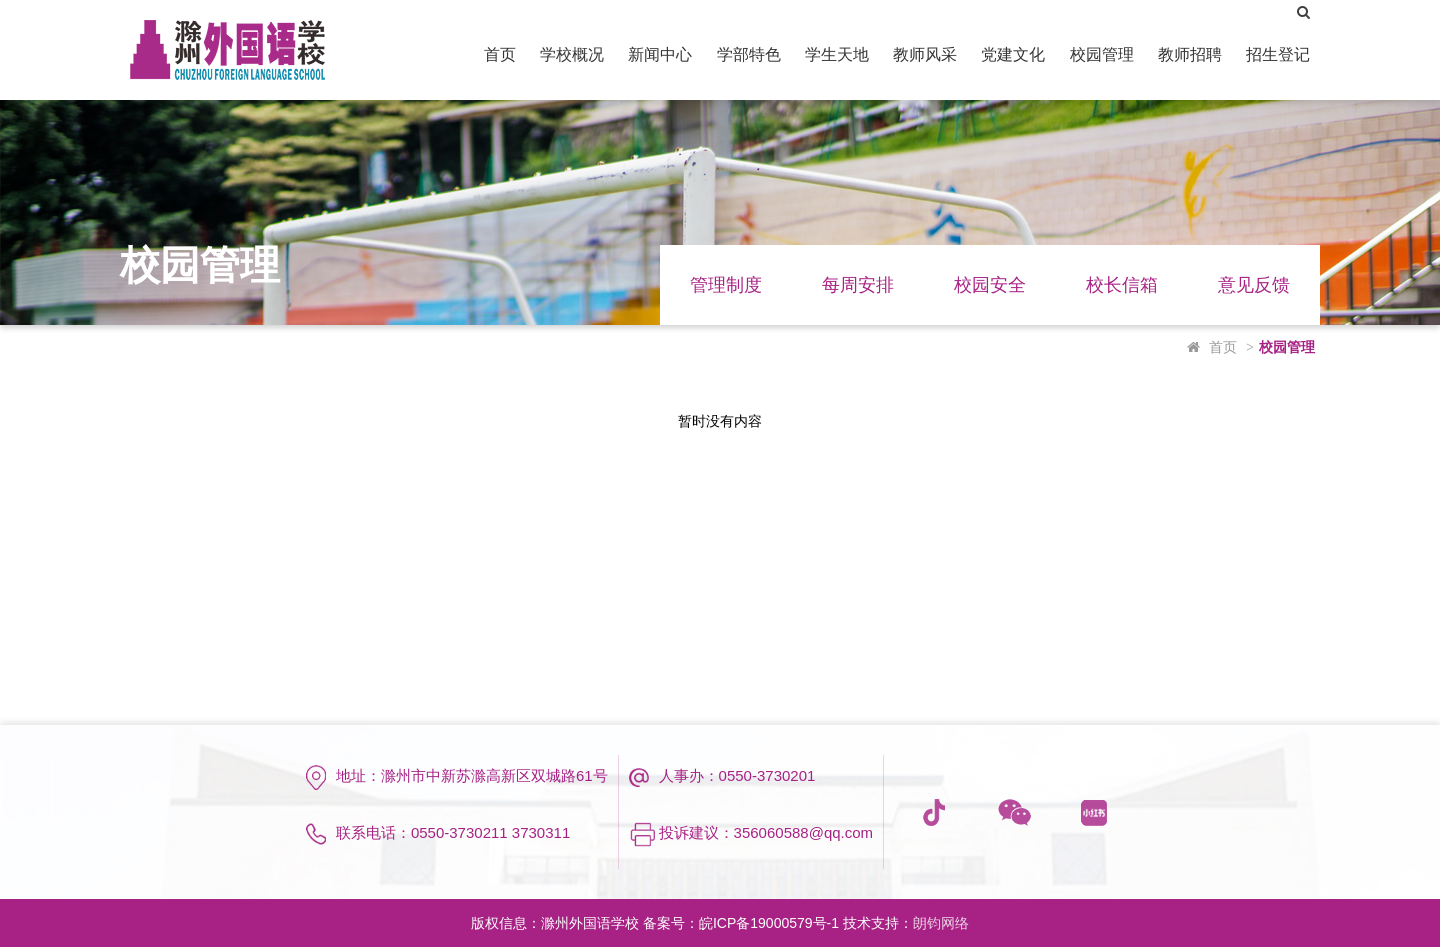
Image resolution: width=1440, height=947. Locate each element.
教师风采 (925, 54)
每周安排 (858, 285)
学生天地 (837, 54)
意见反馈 (1254, 285)
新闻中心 (660, 54)
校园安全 (990, 285)
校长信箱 (1122, 285)
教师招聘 (1190, 54)
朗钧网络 (941, 923)
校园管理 (1102, 54)
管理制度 (726, 285)
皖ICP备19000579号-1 (769, 923)
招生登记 (1278, 54)
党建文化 (1013, 54)
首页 (500, 54)
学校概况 (572, 54)
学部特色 (749, 54)
